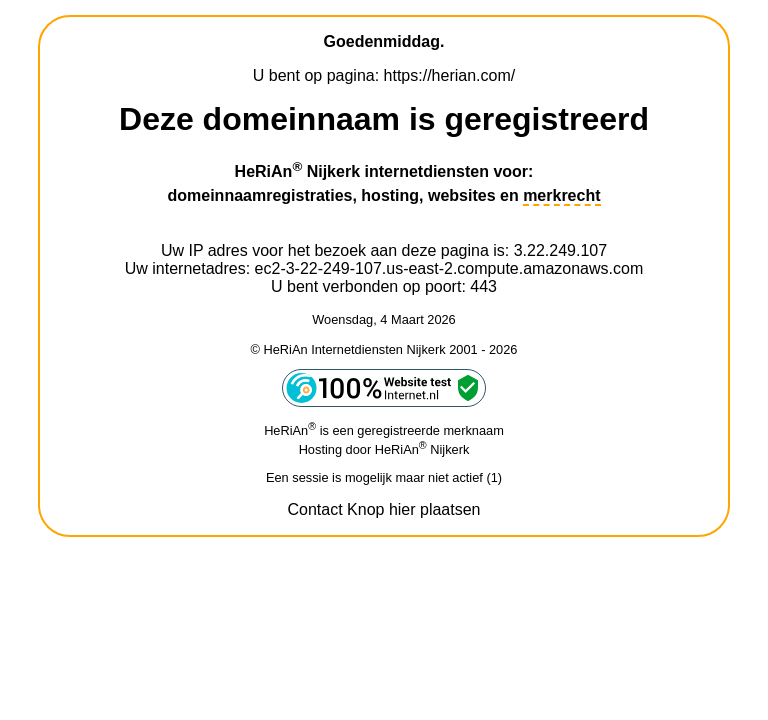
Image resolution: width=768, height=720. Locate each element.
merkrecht (561, 195)
